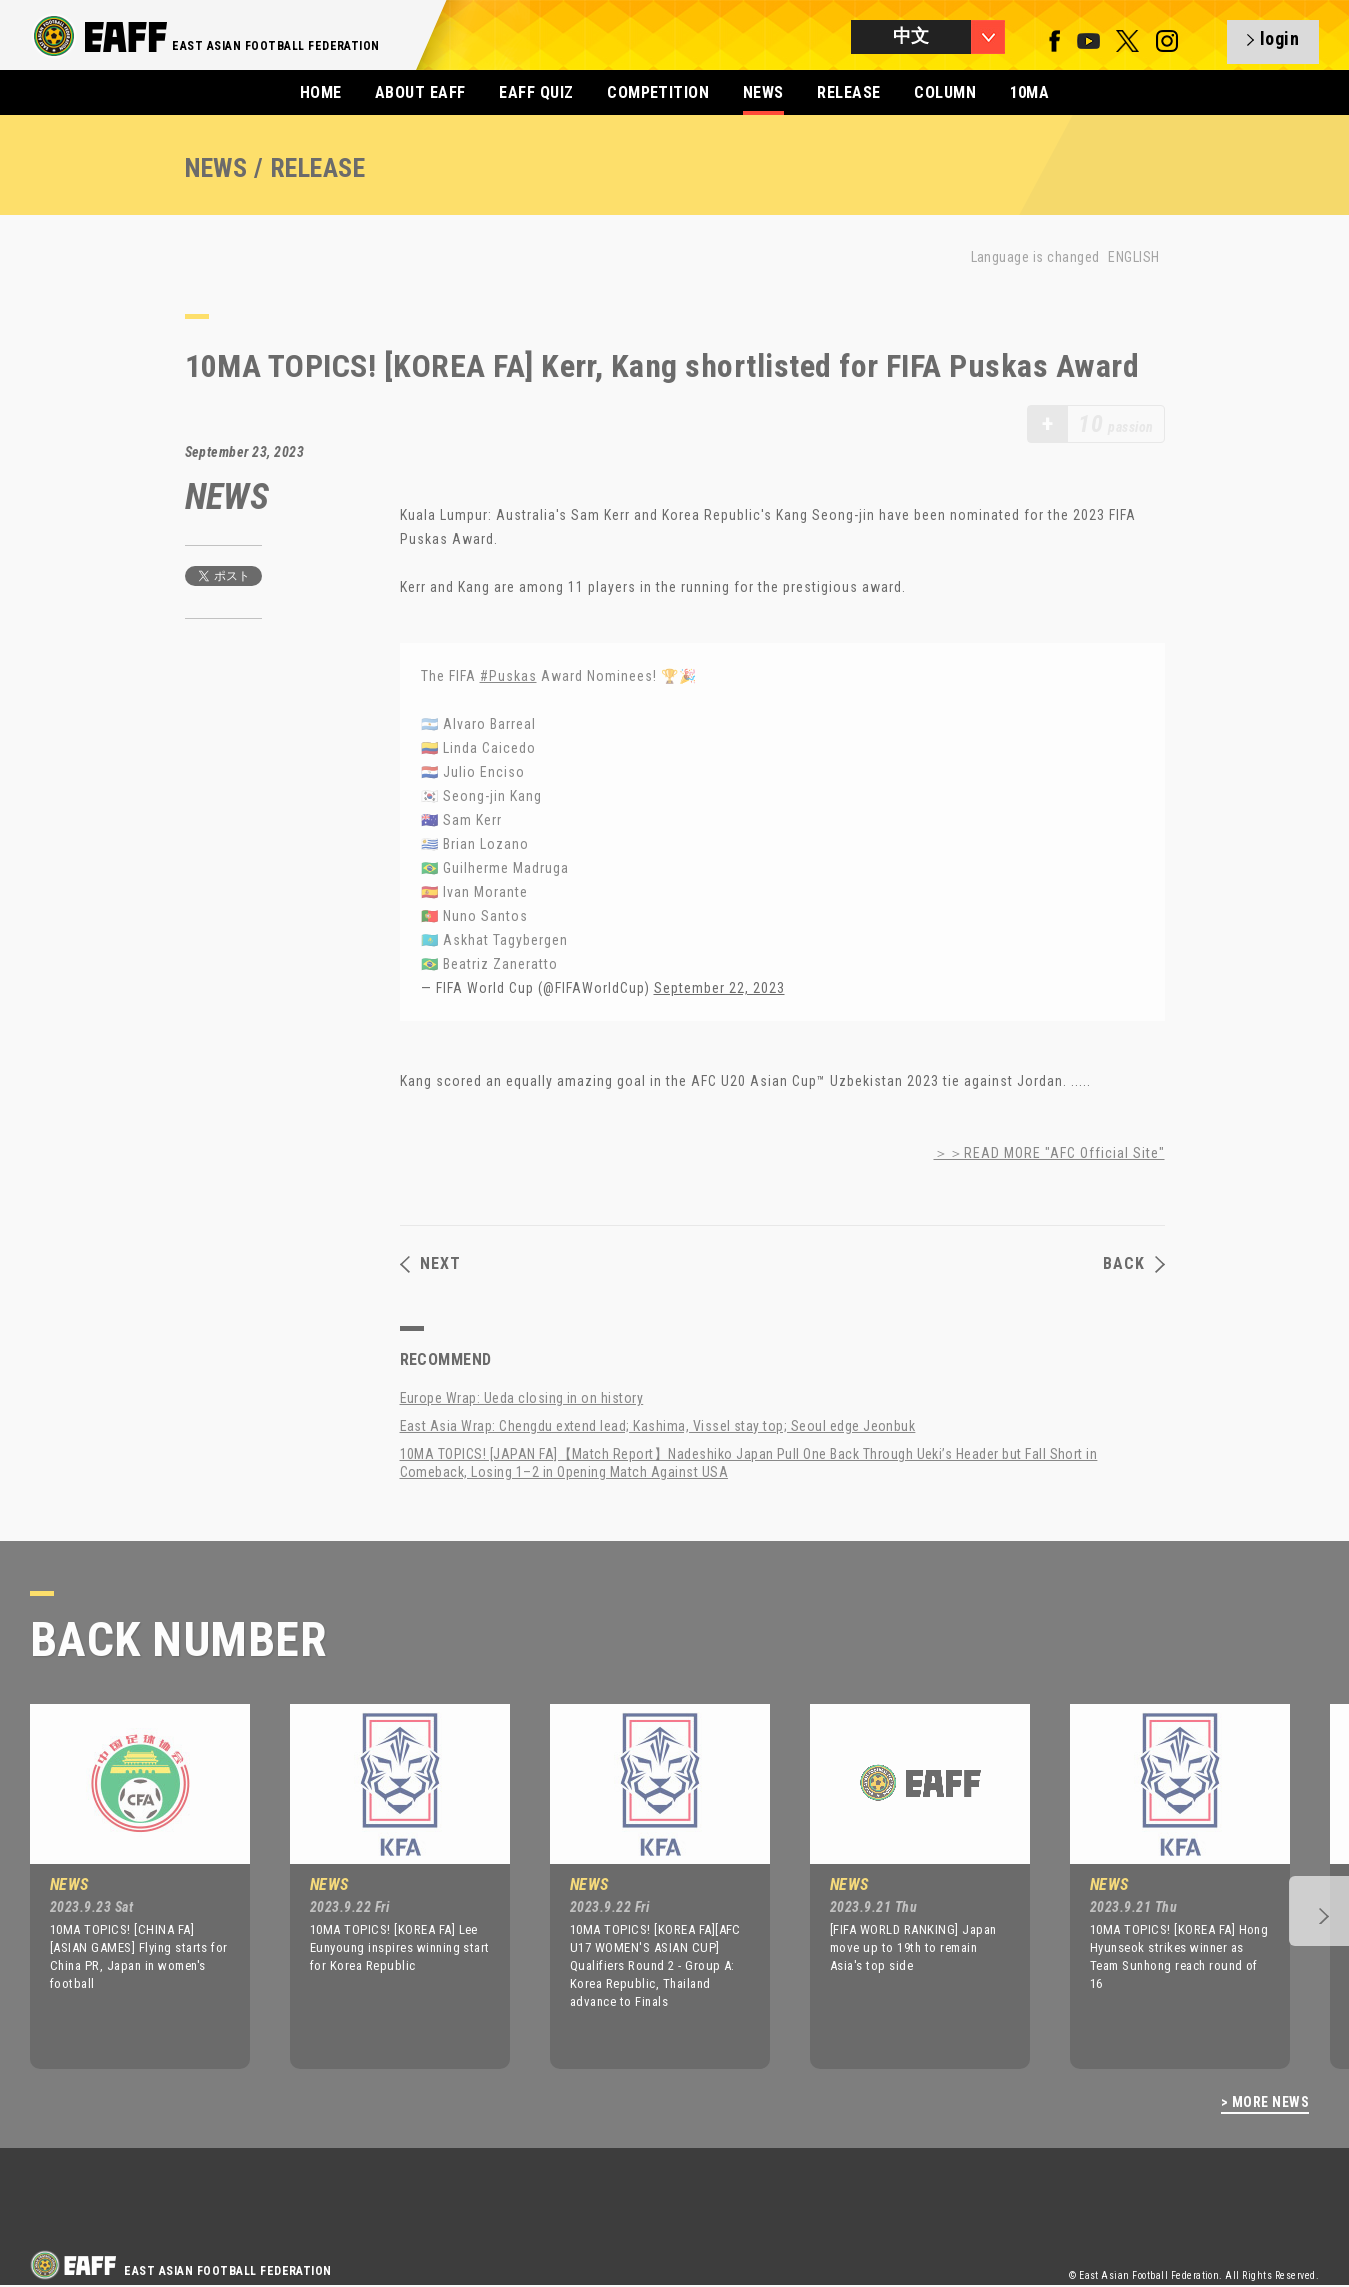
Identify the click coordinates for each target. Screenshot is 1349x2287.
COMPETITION (658, 92)
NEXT (430, 1264)
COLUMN (945, 92)
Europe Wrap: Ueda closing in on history (522, 1398)
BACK (1134, 1264)
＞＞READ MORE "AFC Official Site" (1049, 1153)
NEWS (763, 92)
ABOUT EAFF (420, 92)
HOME (321, 92)
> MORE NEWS (1265, 2102)
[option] (125, 1886)
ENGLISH (1133, 257)
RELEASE (848, 92)
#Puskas (508, 676)
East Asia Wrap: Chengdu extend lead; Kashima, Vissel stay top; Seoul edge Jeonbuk (658, 1426)
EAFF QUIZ (536, 92)
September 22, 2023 (719, 988)
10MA (1030, 92)
